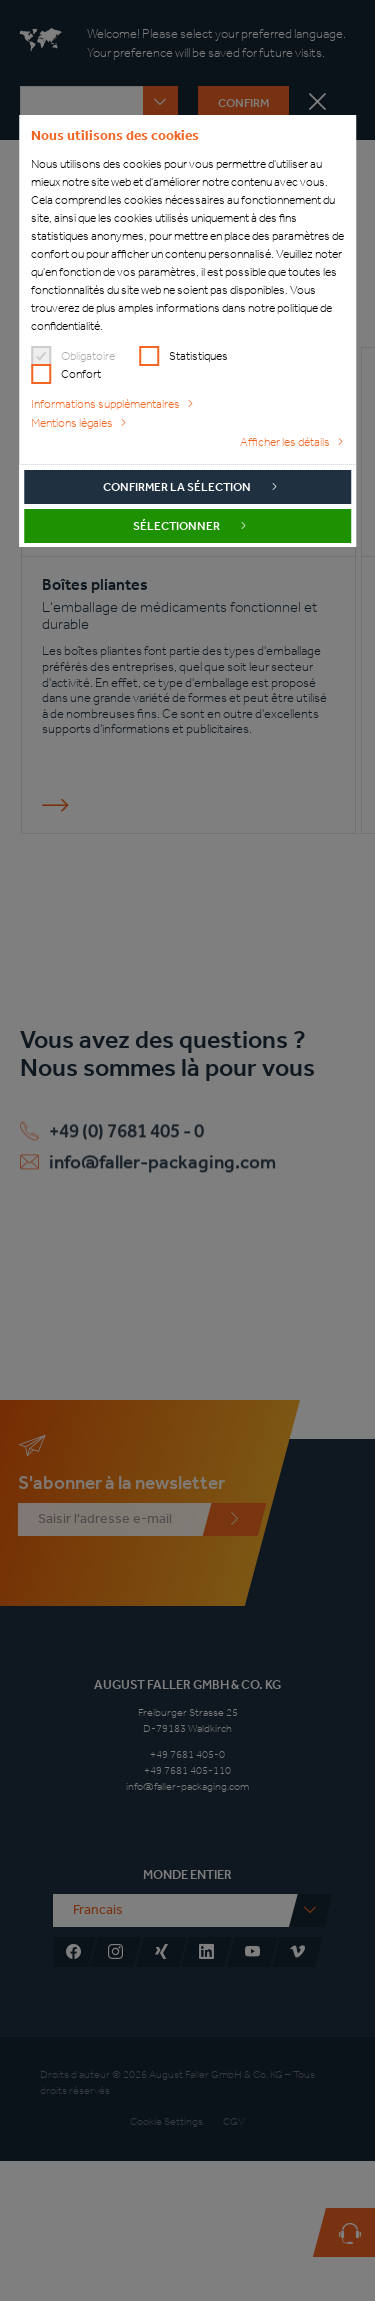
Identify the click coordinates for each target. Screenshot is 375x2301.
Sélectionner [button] (176, 526)
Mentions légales (72, 423)
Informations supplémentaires (105, 404)
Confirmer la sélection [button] (177, 487)
